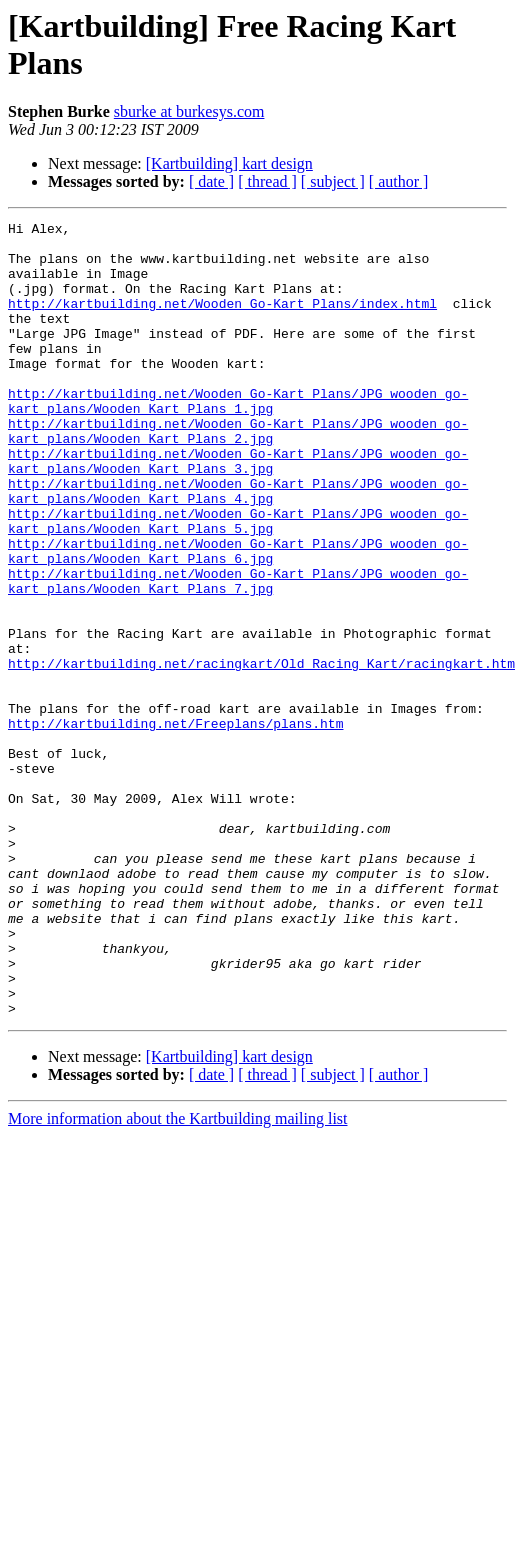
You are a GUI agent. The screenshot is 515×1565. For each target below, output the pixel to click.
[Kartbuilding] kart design (229, 163)
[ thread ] (267, 181)
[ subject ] (333, 181)
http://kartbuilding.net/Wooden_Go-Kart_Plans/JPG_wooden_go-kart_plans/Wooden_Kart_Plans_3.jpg (238, 510)
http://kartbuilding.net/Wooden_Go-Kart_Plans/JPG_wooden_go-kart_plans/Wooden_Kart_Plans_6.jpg (238, 618)
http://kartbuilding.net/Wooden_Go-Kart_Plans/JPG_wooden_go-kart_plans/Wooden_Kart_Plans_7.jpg (238, 654)
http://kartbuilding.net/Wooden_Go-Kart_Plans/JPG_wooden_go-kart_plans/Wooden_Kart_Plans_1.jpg (238, 438)
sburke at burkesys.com (189, 111)
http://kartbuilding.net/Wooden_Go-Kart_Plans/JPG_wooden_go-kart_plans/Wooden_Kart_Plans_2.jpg (238, 474)
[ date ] (211, 181)
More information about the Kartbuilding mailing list (178, 1277)
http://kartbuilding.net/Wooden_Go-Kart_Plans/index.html (222, 321)
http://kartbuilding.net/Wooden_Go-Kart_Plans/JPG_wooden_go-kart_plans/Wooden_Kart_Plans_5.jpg (238, 582)
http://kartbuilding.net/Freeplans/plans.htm (175, 825)
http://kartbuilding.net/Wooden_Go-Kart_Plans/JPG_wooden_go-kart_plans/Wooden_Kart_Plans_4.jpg (238, 546)
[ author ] (399, 181)
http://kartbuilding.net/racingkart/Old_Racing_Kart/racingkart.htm (261, 753)
